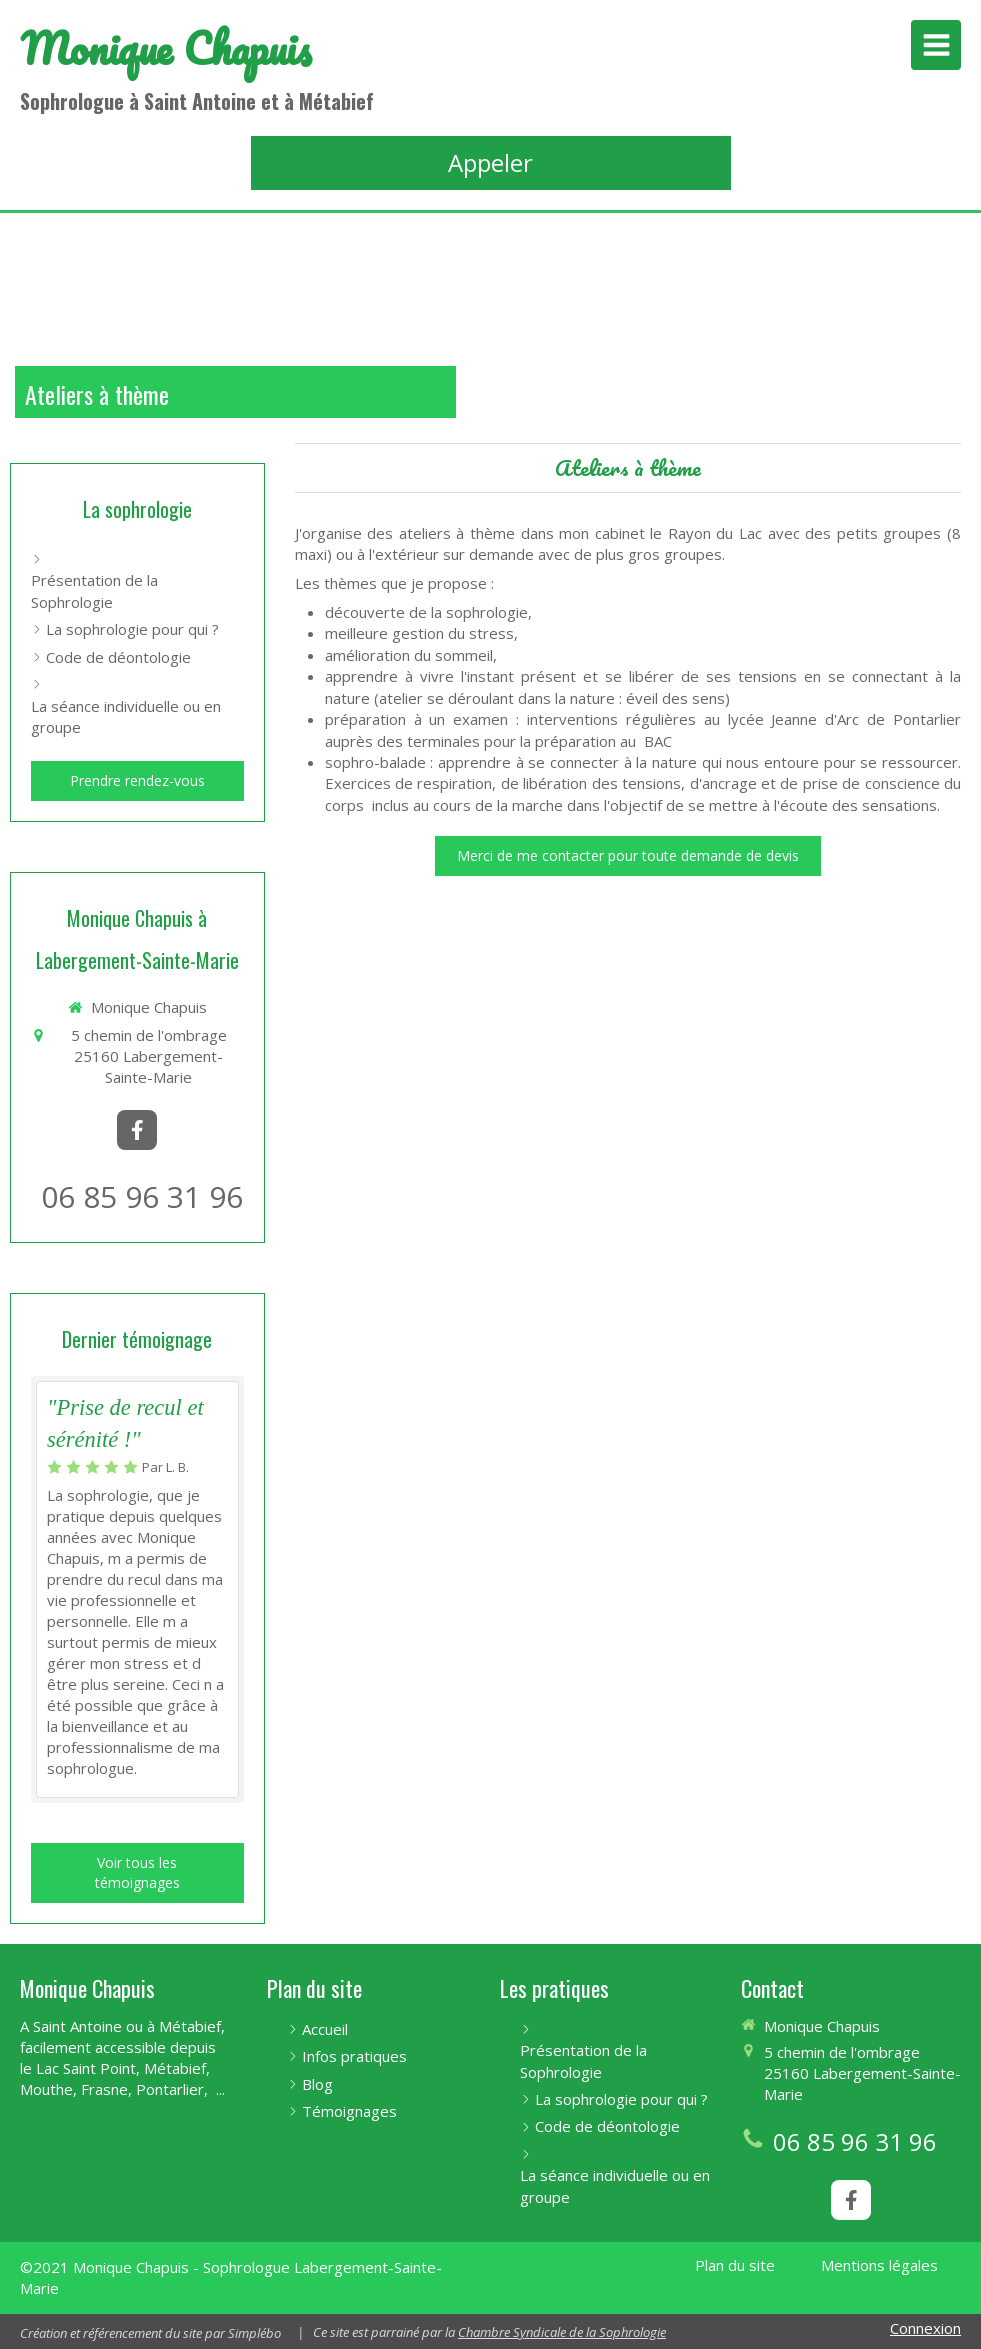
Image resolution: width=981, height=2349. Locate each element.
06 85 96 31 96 (142, 1196)
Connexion (925, 2328)
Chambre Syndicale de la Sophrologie (562, 2332)
